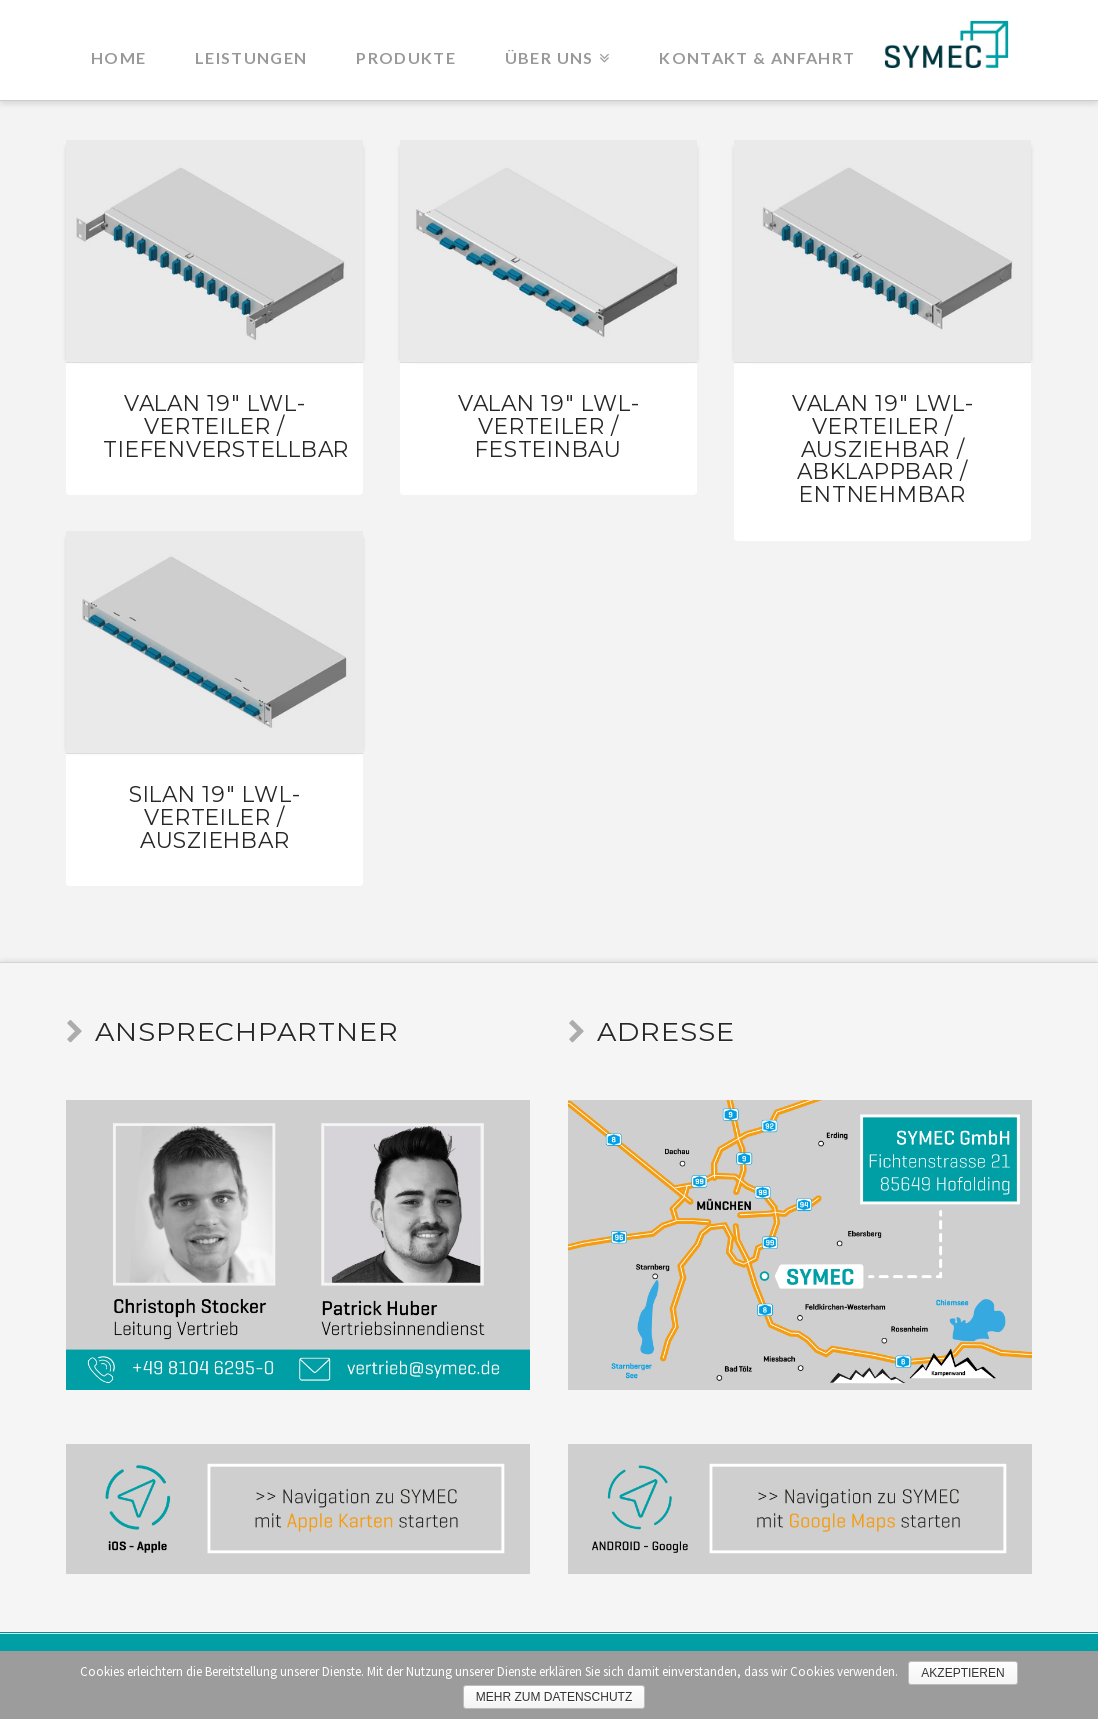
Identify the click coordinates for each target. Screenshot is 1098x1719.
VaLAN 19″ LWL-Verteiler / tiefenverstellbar (226, 425)
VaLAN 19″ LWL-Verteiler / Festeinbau (549, 425)
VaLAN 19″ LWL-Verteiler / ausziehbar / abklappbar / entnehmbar (883, 448)
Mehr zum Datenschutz (554, 1697)
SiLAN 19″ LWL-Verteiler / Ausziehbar (215, 816)
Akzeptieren (962, 1673)
